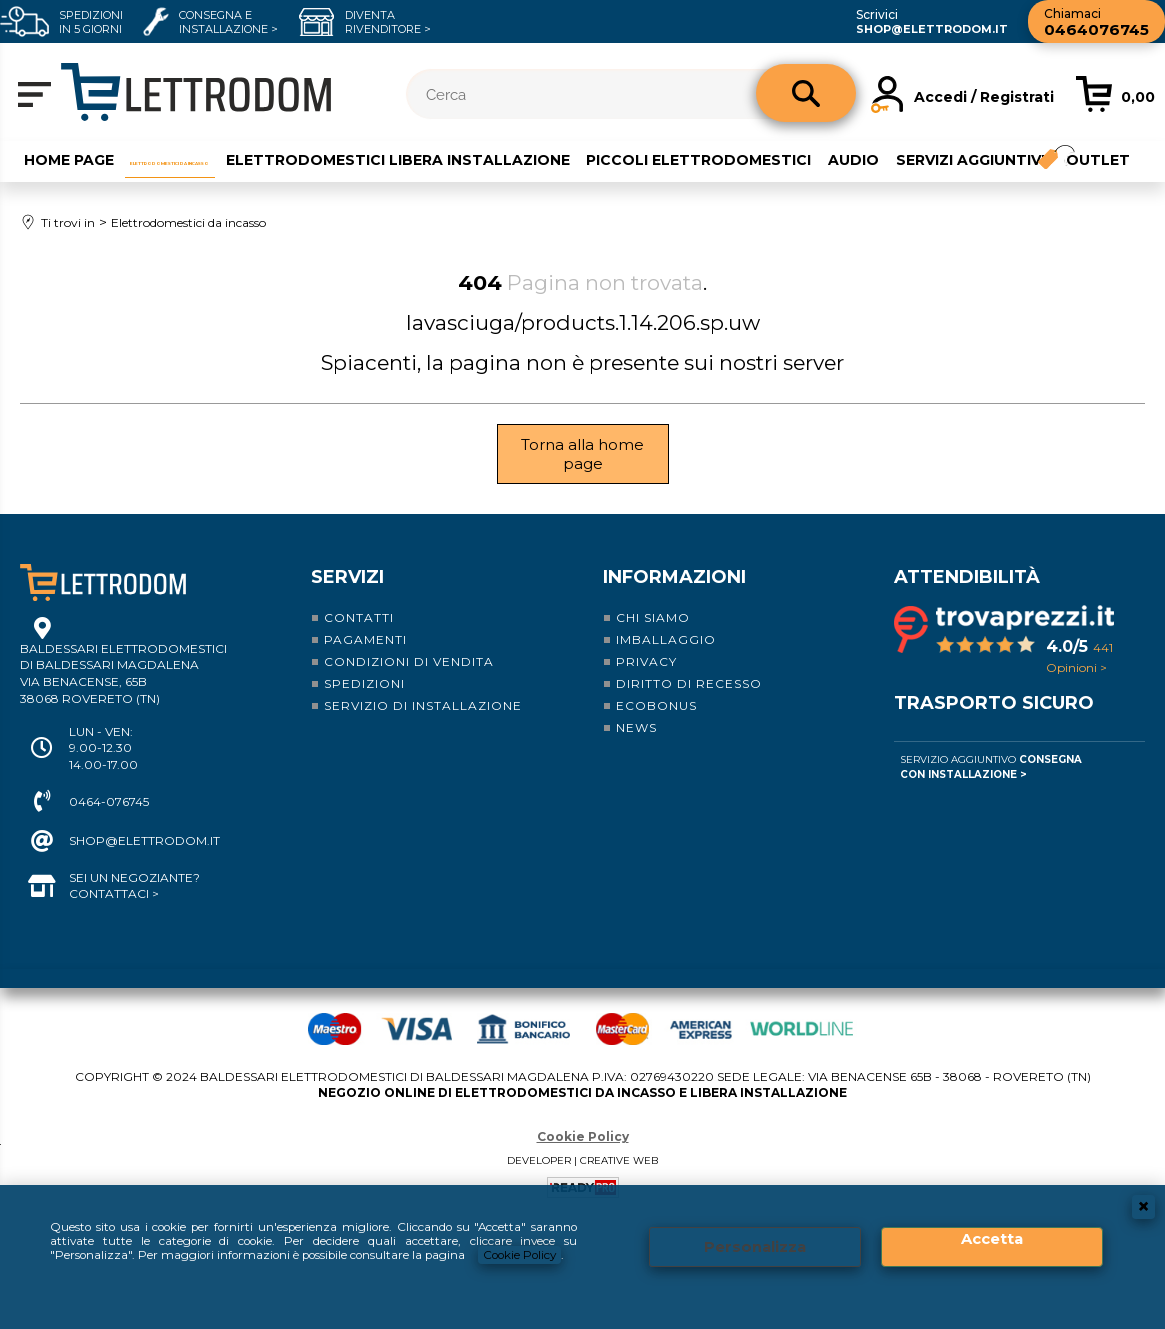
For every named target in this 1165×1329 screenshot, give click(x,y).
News (636, 749)
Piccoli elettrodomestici (878, 157)
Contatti (359, 639)
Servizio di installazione (423, 727)
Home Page (63, 157)
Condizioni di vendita (409, 683)
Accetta (992, 1237)
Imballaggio (666, 661)
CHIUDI (1143, 1204)
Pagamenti (365, 661)
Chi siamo (653, 639)
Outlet (235, 188)
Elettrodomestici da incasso (256, 157)
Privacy (646, 683)
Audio (1034, 157)
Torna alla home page (582, 476)
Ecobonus (656, 727)
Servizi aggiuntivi (92, 188)
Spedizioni (364, 705)
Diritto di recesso (689, 705)
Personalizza (755, 1245)
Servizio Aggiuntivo (991, 789)
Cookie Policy (530, 1254)
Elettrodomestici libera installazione (576, 157)
